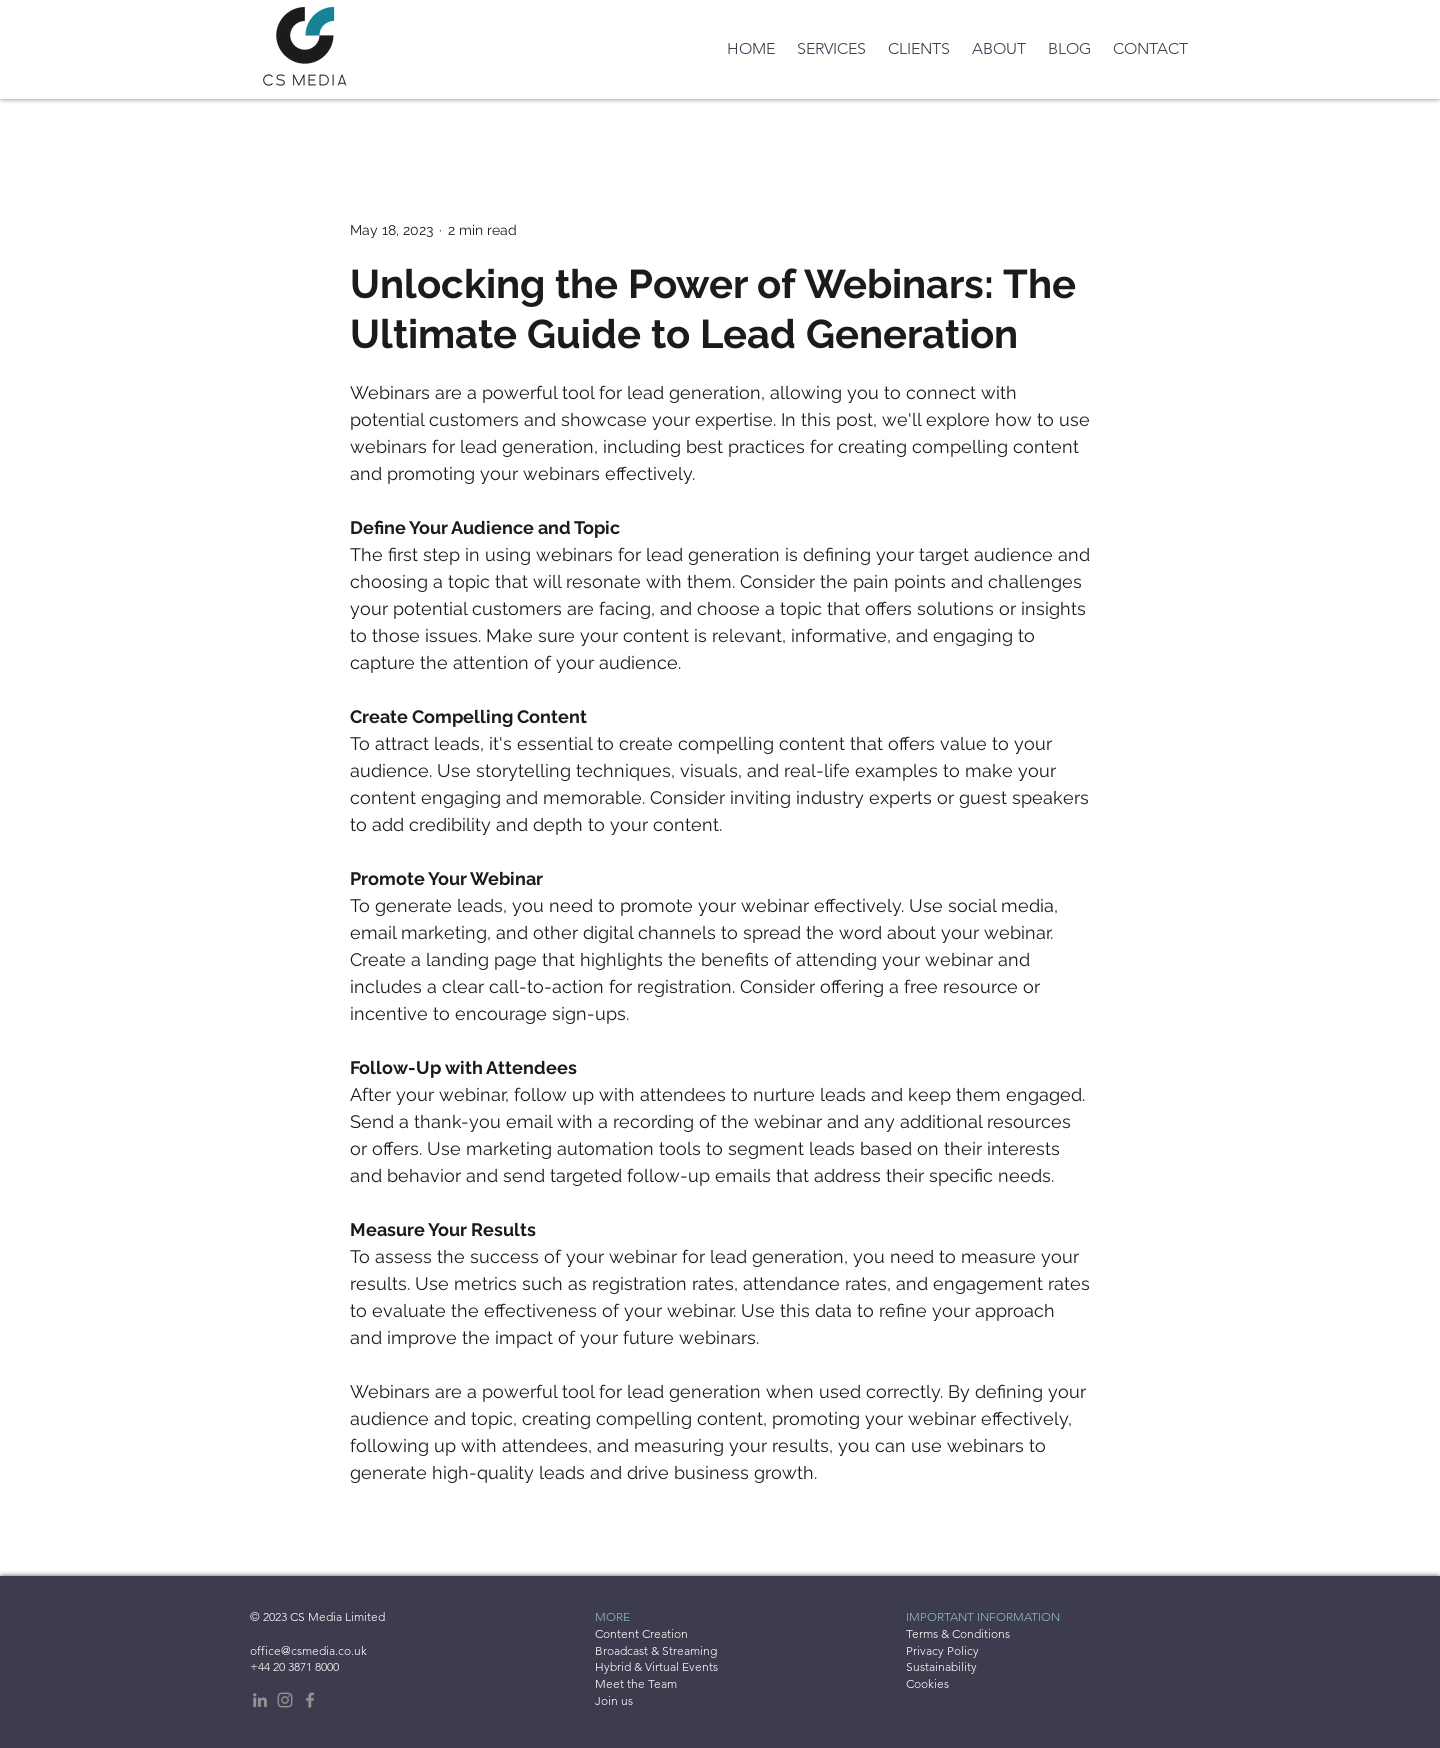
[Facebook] (310, 1700)
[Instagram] (285, 1700)
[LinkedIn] (260, 1700)
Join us (614, 1700)
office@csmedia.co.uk (308, 1650)
